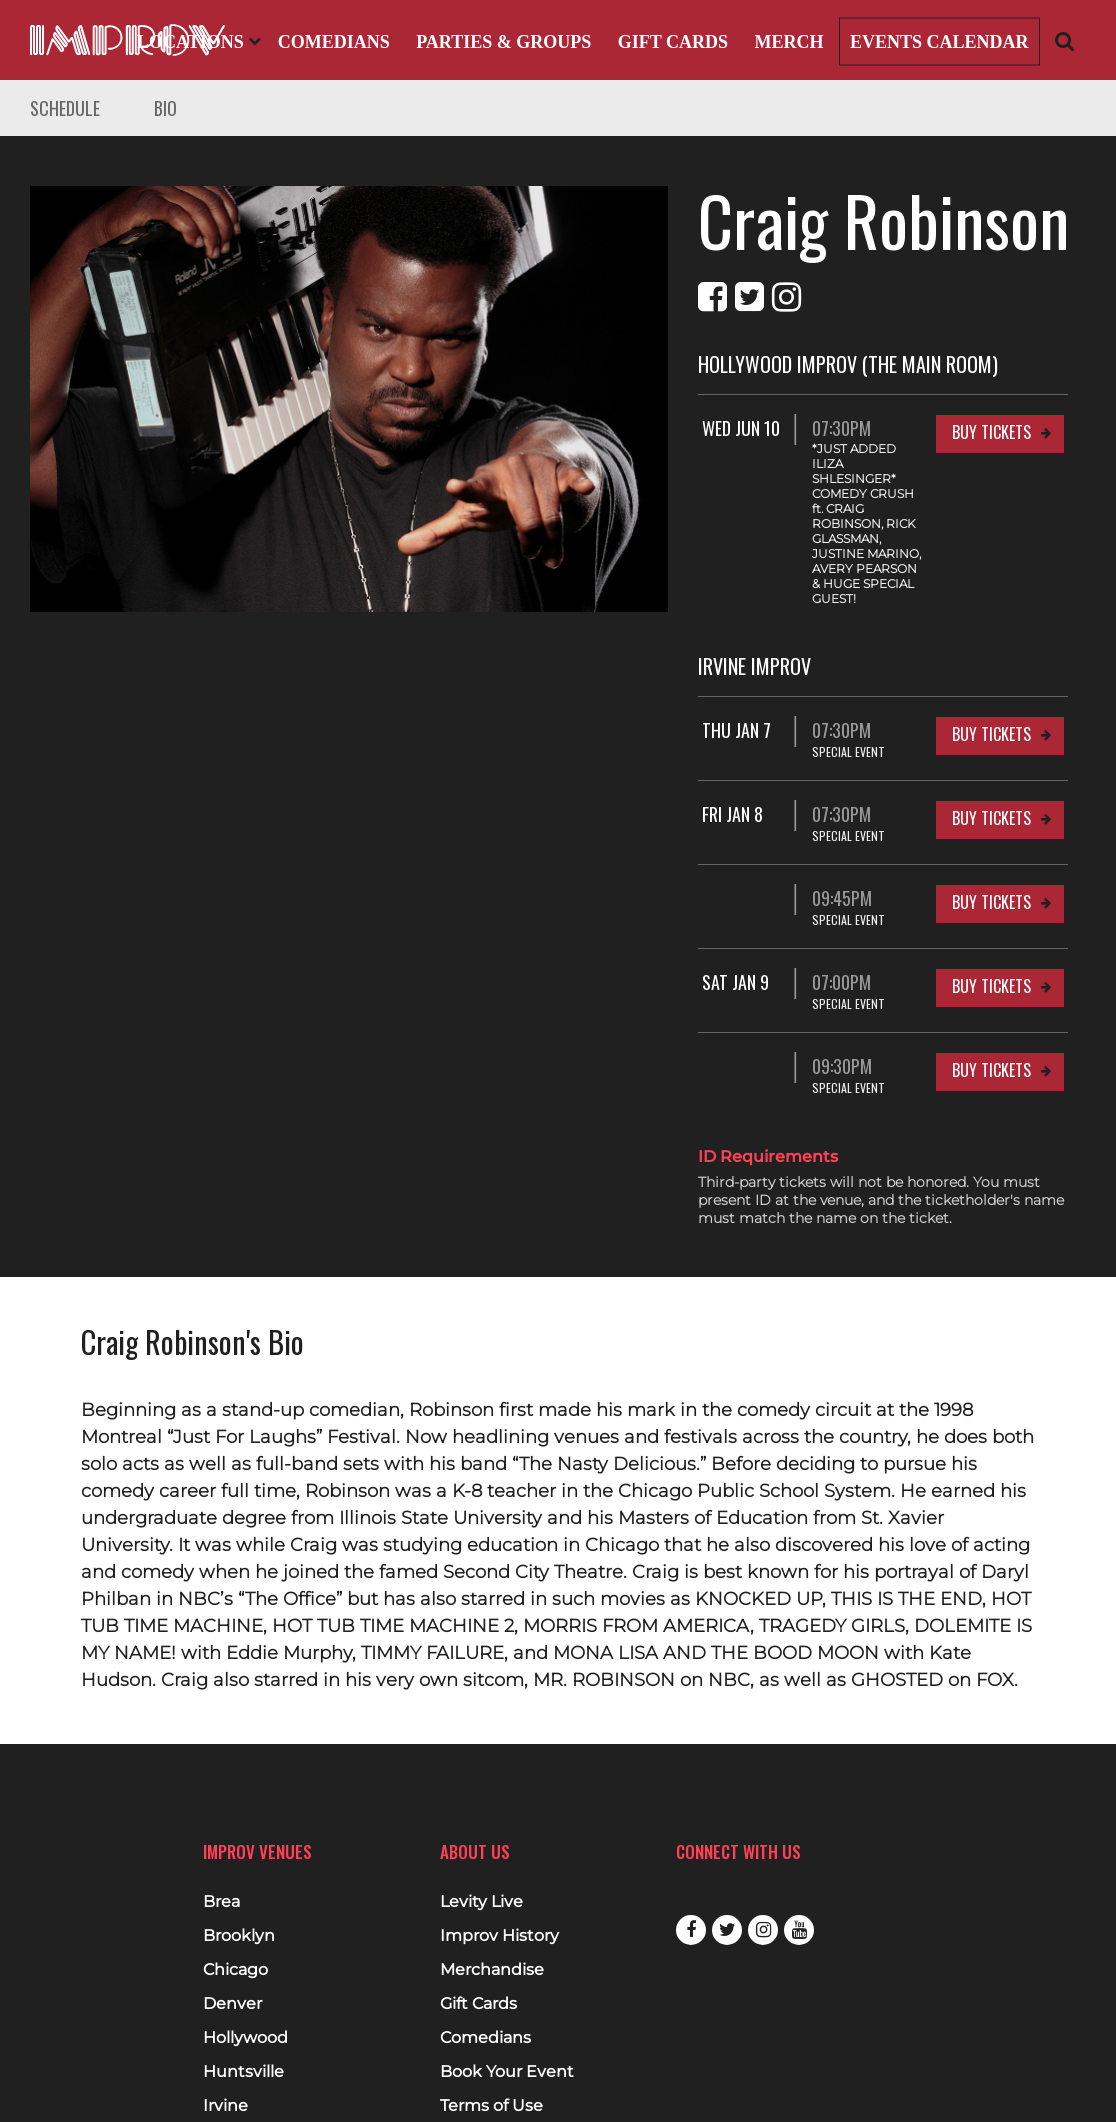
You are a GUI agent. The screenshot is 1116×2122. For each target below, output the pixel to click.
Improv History (499, 1846)
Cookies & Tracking (515, 2084)
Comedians (334, 42)
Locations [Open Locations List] (199, 42)
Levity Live (481, 1812)
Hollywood (245, 1948)
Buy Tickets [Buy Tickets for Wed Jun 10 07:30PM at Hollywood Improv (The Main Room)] (991, 432)
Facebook (691, 1840)
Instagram (763, 1840)
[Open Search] (1065, 40)
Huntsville (243, 1982)
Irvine (225, 2016)
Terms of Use (491, 2016)
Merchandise (492, 1880)
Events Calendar (939, 42)
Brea (221, 1812)
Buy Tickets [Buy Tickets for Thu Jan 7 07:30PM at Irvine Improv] (991, 644)
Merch (788, 42)
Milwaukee (246, 2050)
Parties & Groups (503, 42)
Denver (232, 1914)
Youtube (799, 1840)
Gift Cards (673, 42)
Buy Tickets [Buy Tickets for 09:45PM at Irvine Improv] (991, 812)
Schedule (65, 108)
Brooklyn (239, 1846)
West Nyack (251, 2084)
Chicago (235, 1880)
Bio (165, 108)
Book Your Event (507, 1982)
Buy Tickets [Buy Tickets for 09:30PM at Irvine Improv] (991, 980)
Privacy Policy (494, 2050)
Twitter (727, 1840)
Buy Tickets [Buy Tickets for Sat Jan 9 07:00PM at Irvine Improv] (991, 896)
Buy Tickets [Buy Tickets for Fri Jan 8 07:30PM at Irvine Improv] (991, 728)
